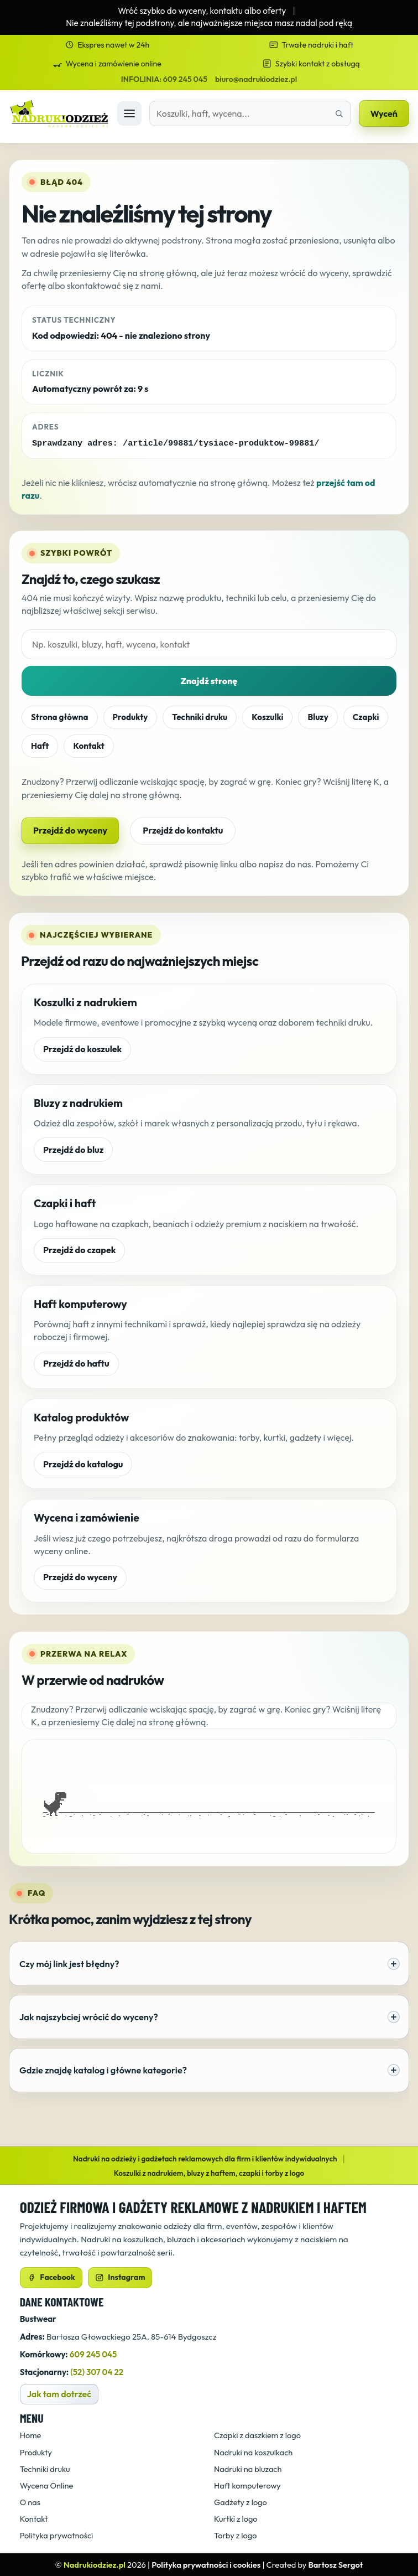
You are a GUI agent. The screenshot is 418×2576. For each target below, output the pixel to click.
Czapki (366, 716)
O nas (30, 2501)
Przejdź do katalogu (83, 1463)
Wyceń (384, 113)
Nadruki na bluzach (247, 2468)
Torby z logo (235, 2535)
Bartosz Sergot (335, 2564)
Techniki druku (199, 716)
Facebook (51, 2277)
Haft (40, 745)
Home (30, 2435)
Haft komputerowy (247, 2485)
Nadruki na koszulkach (253, 2451)
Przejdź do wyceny (70, 829)
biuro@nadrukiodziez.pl (256, 79)
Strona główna (59, 716)
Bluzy (317, 716)
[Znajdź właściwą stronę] (339, 113)
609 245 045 (93, 2354)
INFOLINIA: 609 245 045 (164, 79)
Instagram (120, 2277)
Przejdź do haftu (76, 1362)
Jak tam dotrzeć (59, 2393)
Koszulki (267, 716)
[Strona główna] (59, 114)
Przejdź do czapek (79, 1249)
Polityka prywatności (56, 2535)
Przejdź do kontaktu (183, 829)
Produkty (130, 716)
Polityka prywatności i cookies (205, 2564)
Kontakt (88, 745)
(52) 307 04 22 (96, 2371)
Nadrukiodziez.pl (95, 2564)
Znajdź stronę (209, 680)
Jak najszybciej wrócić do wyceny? (209, 2016)
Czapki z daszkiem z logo (257, 2435)
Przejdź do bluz (73, 1149)
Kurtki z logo (236, 2518)
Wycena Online (47, 2485)
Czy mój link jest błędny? (209, 1963)
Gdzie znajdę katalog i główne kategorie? (209, 2069)
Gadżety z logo (240, 2501)
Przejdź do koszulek (82, 1048)
